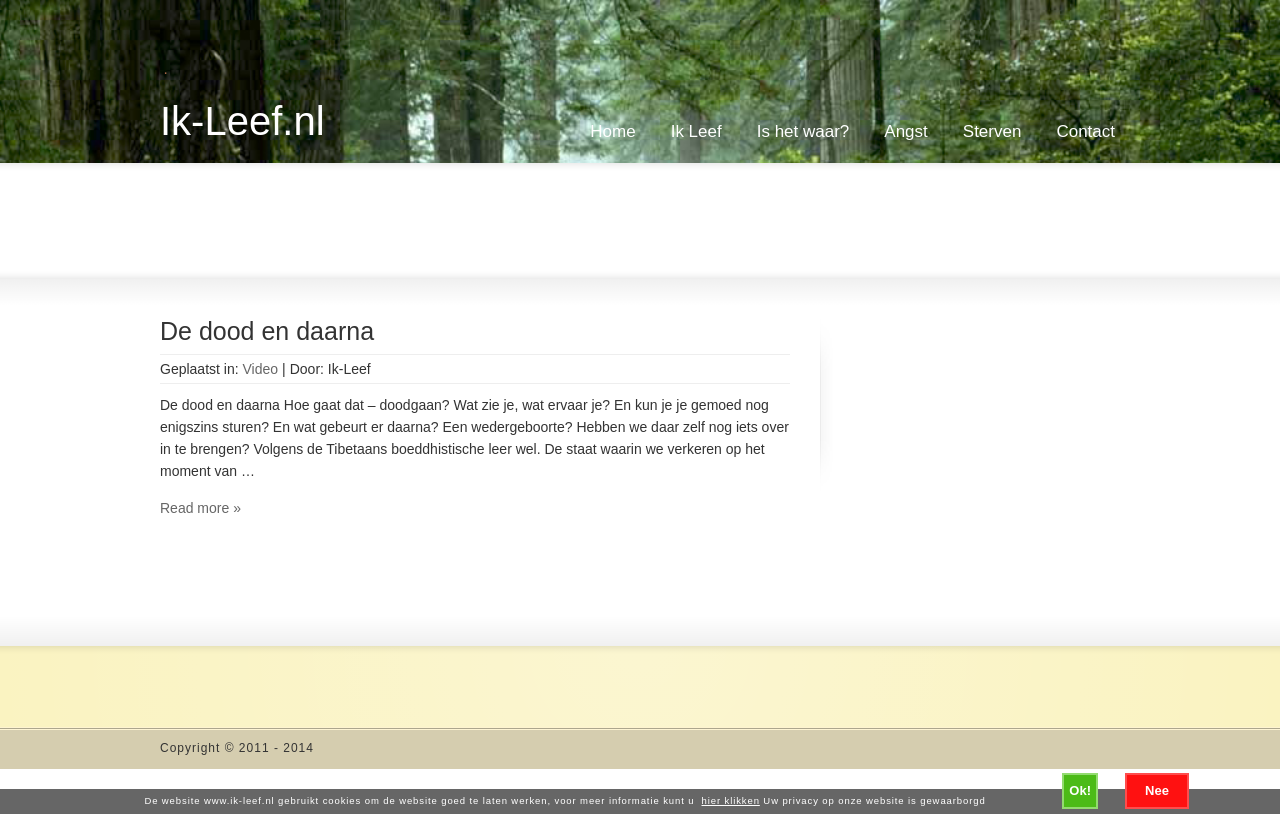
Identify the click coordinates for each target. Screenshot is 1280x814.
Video (261, 369)
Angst (905, 131)
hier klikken (731, 800)
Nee (1157, 790)
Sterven (992, 131)
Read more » (200, 508)
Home (612, 131)
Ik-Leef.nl (242, 121)
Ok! (1080, 790)
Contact (1085, 131)
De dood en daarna (267, 331)
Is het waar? (803, 131)
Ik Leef (696, 131)
